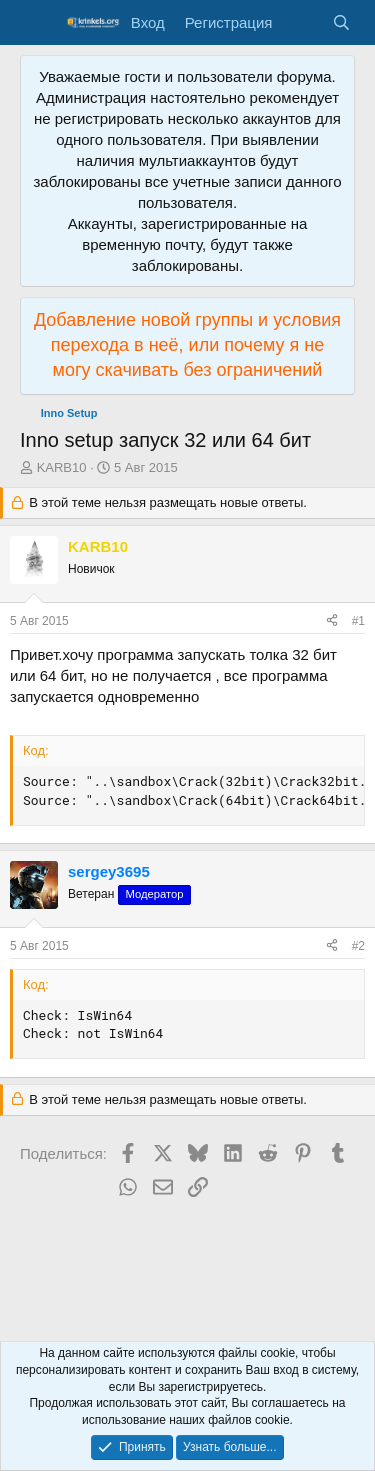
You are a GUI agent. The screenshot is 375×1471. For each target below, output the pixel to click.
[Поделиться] (332, 621)
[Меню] (37, 23)
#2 (358, 946)
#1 (358, 621)
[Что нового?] (301, 22)
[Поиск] (341, 22)
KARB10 (62, 467)
